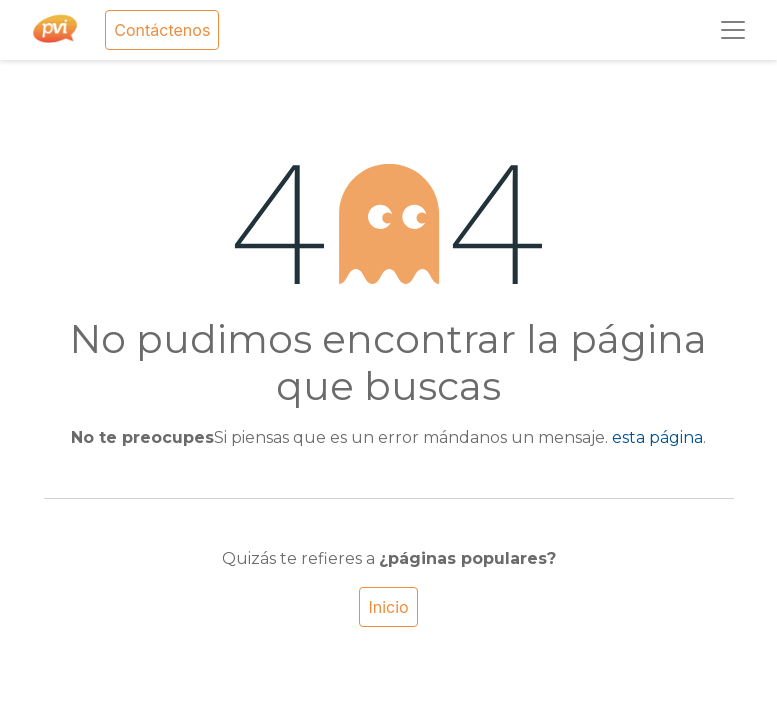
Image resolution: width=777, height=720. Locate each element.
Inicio (388, 607)
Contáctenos (162, 30)
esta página (657, 437)
